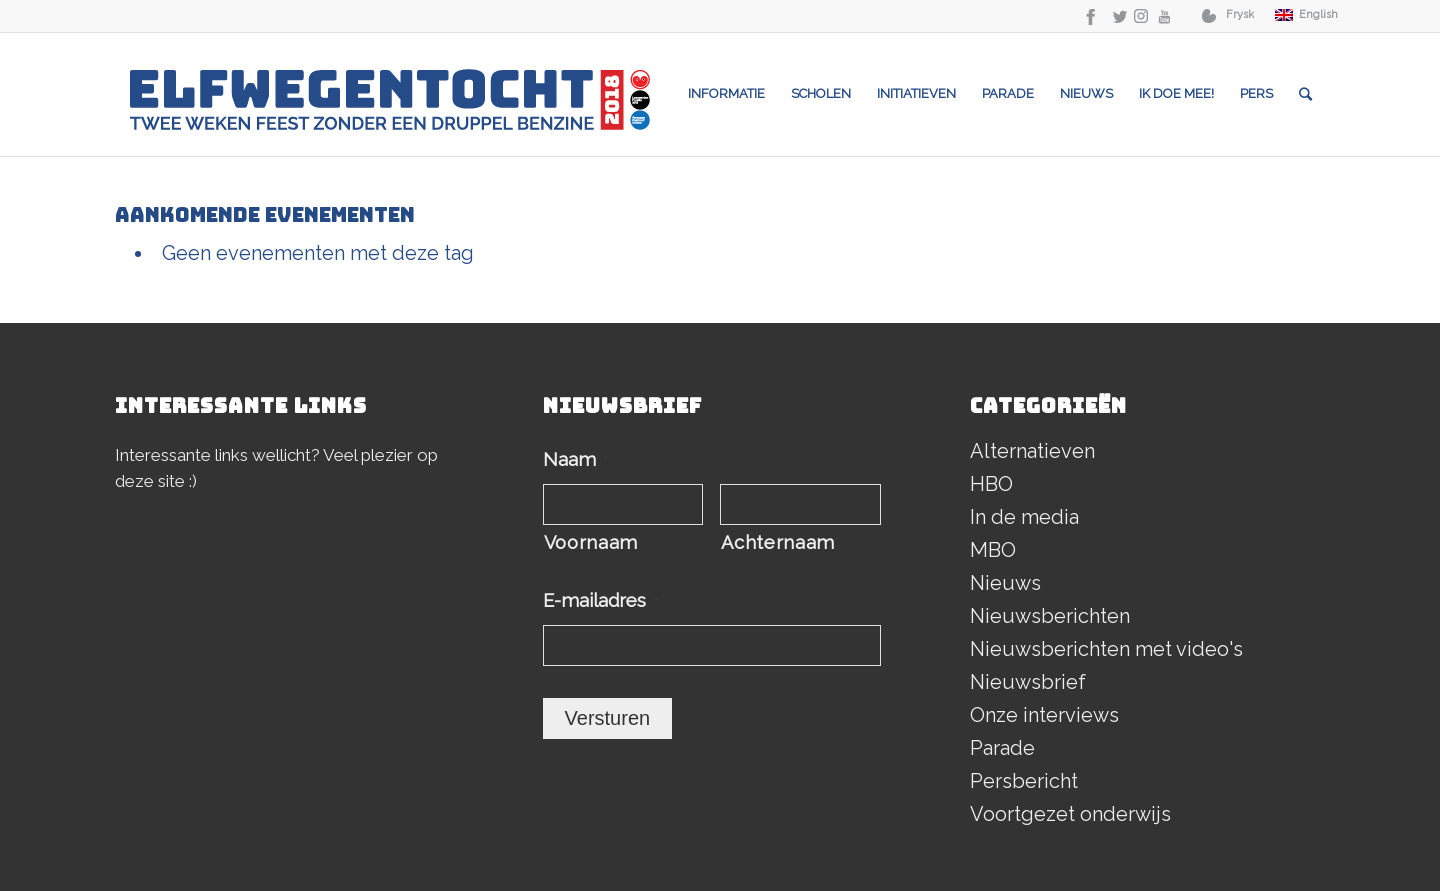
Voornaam (591, 542)
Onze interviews (1044, 715)
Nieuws (1005, 583)
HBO (991, 484)
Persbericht (1024, 781)
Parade (1002, 748)
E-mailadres (600, 600)
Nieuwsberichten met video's (1106, 649)
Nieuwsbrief (1028, 682)
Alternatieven (1032, 451)
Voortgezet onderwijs (1070, 814)
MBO (993, 550)
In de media (1024, 517)
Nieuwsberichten (1050, 616)
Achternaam (778, 542)
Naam (575, 459)
